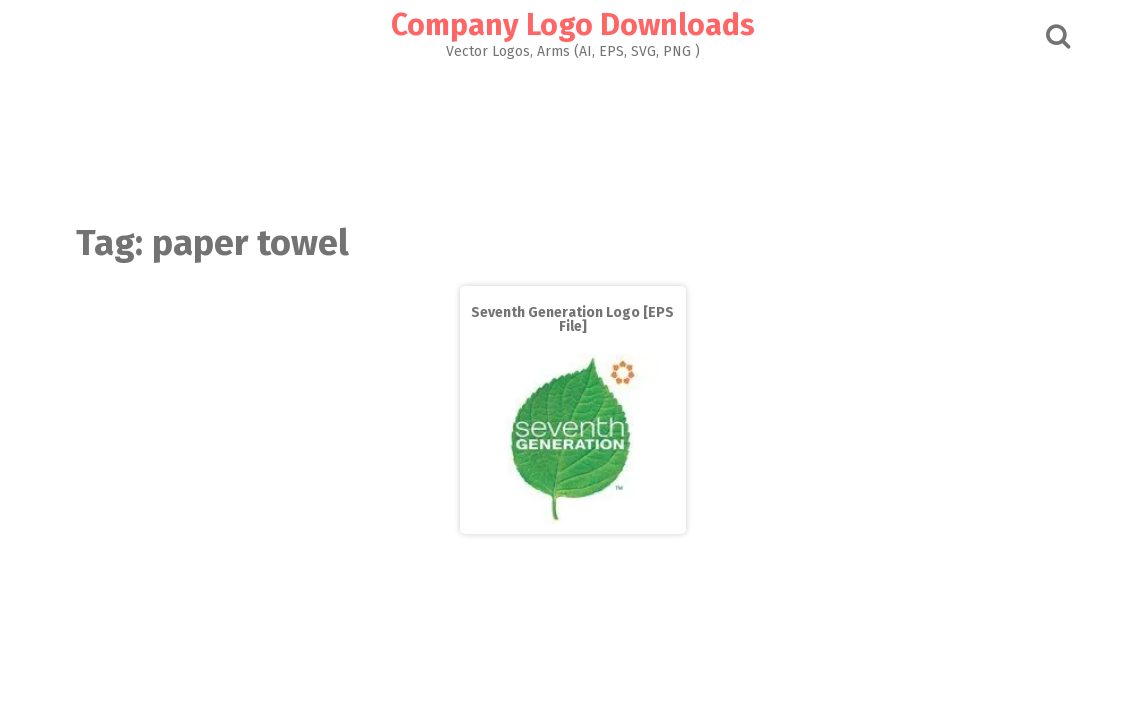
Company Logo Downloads (573, 25)
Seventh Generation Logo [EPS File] (572, 319)
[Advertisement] (573, 136)
